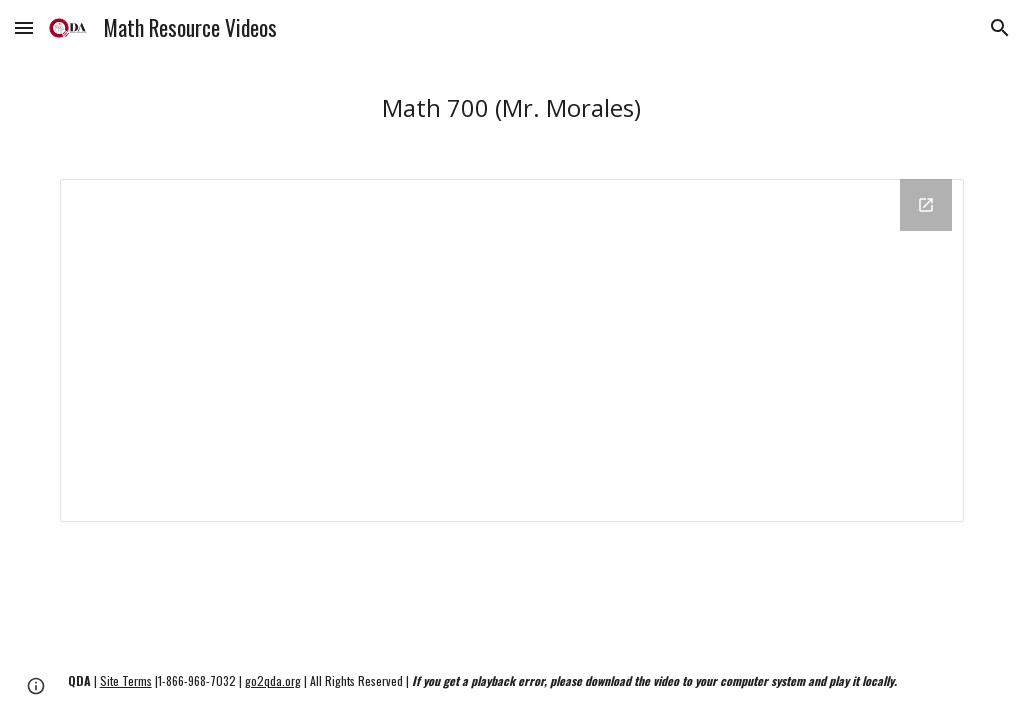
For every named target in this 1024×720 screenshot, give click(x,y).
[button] (24, 27)
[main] (511, 107)
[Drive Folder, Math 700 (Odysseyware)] (512, 350)
